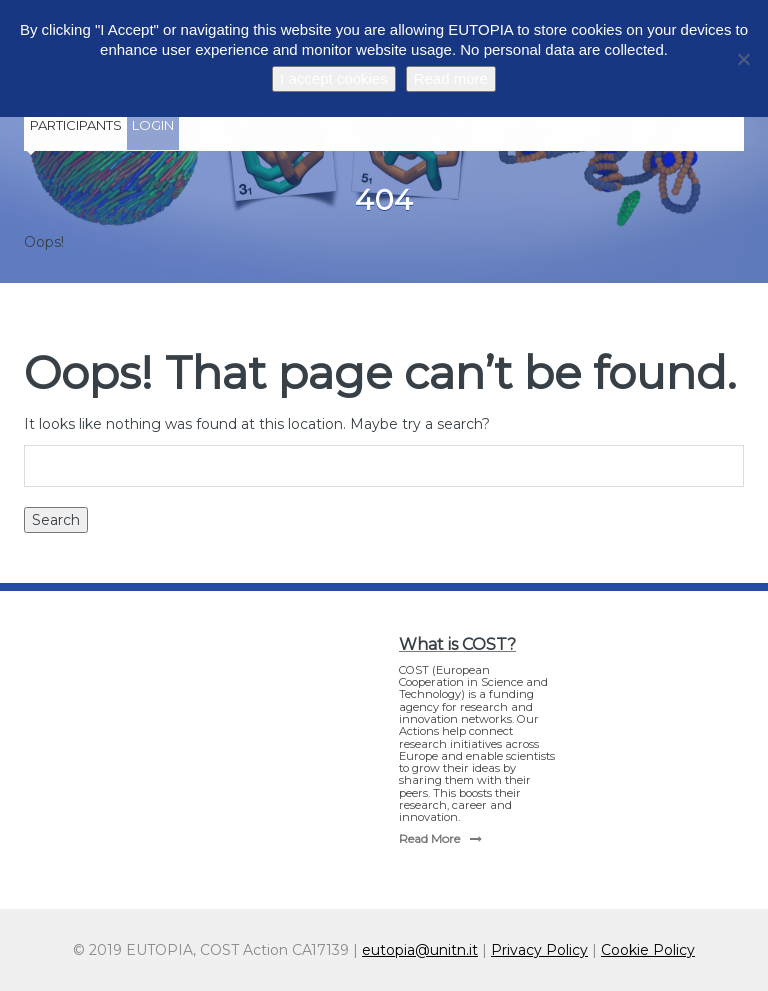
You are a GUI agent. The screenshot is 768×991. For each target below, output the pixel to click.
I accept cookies (334, 78)
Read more (451, 78)
